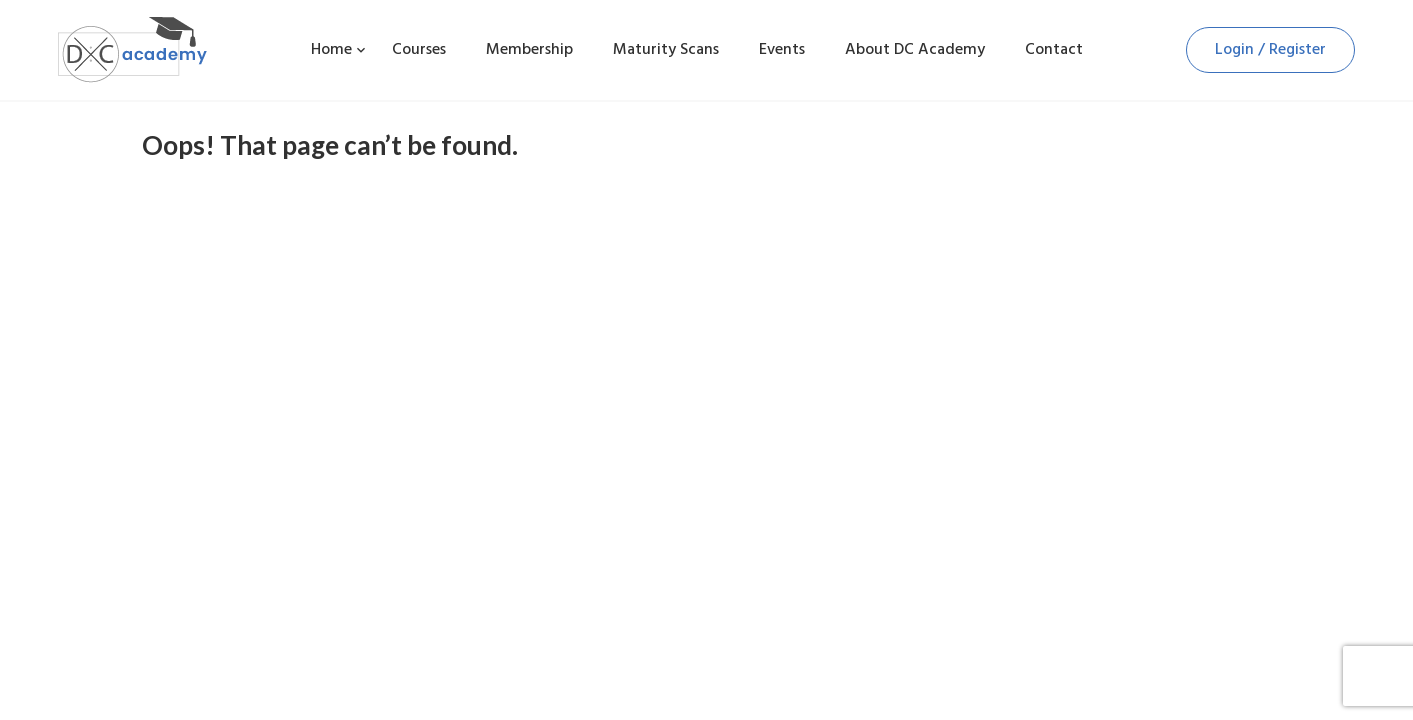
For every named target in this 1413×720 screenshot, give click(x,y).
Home (331, 49)
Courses (419, 49)
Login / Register (1270, 49)
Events (782, 49)
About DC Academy (915, 49)
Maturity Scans (666, 49)
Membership (529, 49)
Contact (1054, 49)
